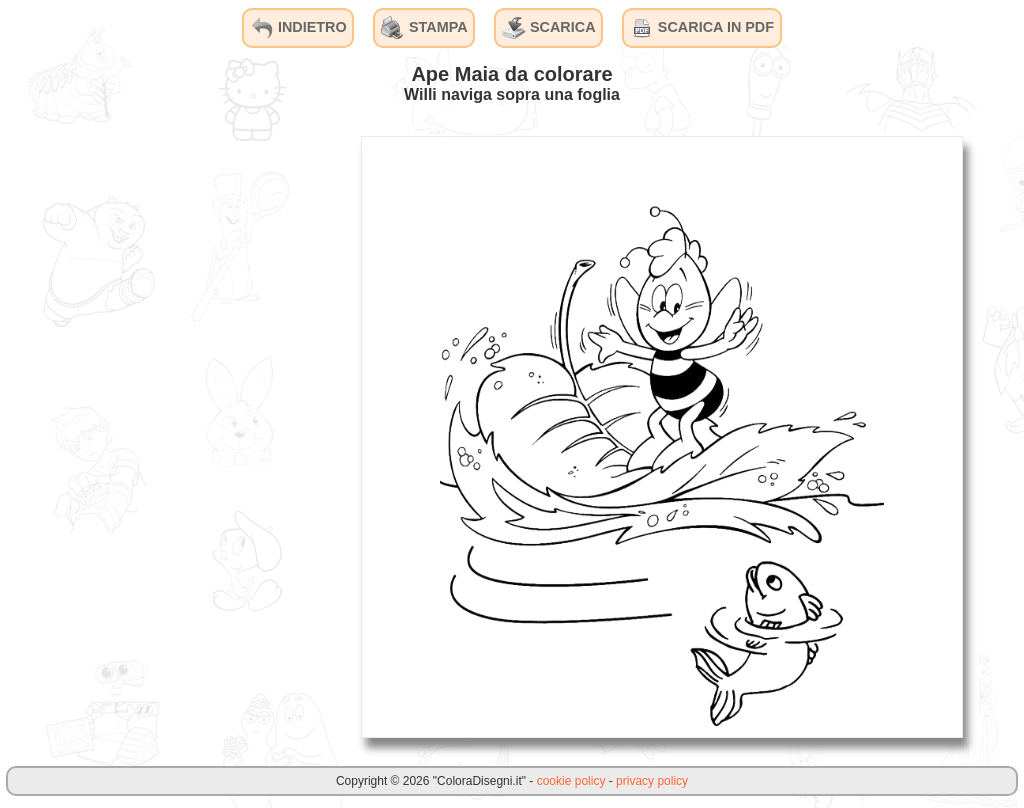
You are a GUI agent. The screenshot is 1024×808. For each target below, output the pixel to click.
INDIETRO (298, 28)
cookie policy (571, 781)
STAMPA (424, 28)
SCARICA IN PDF (702, 28)
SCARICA (549, 28)
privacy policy (652, 781)
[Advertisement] (195, 436)
